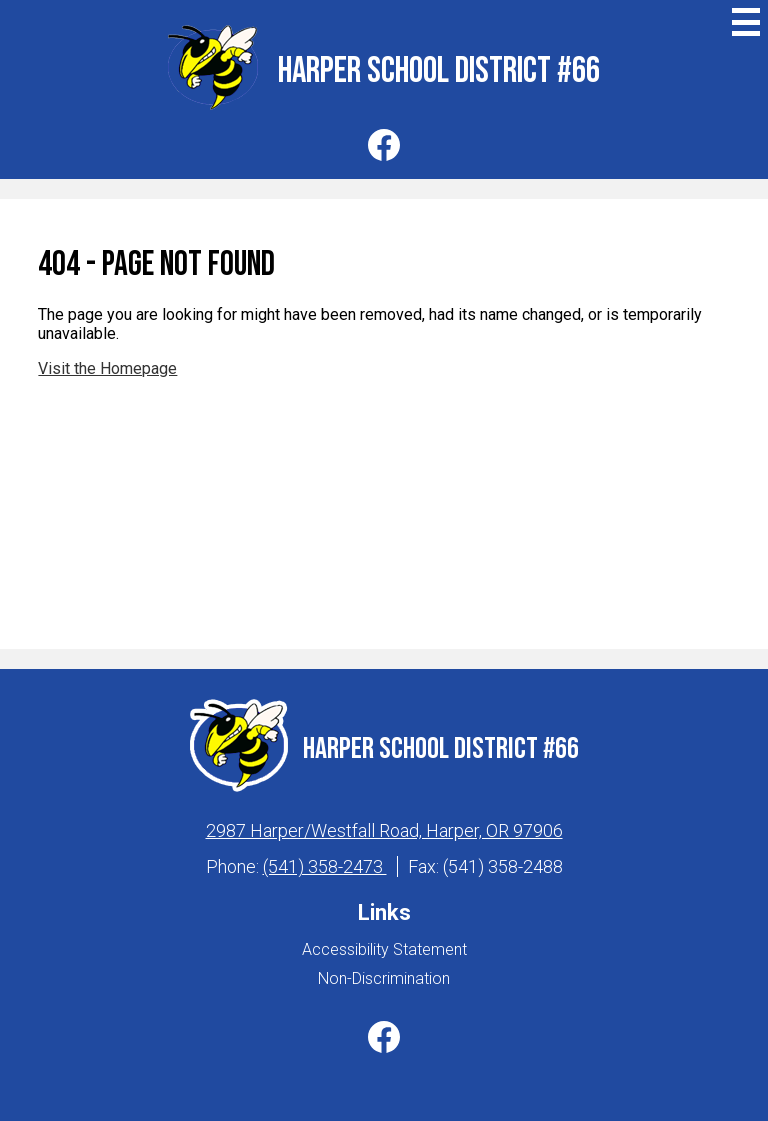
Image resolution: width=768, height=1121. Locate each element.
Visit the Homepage (107, 368)
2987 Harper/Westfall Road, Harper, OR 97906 (384, 830)
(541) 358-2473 (325, 866)
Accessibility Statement (384, 949)
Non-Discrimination (384, 978)
